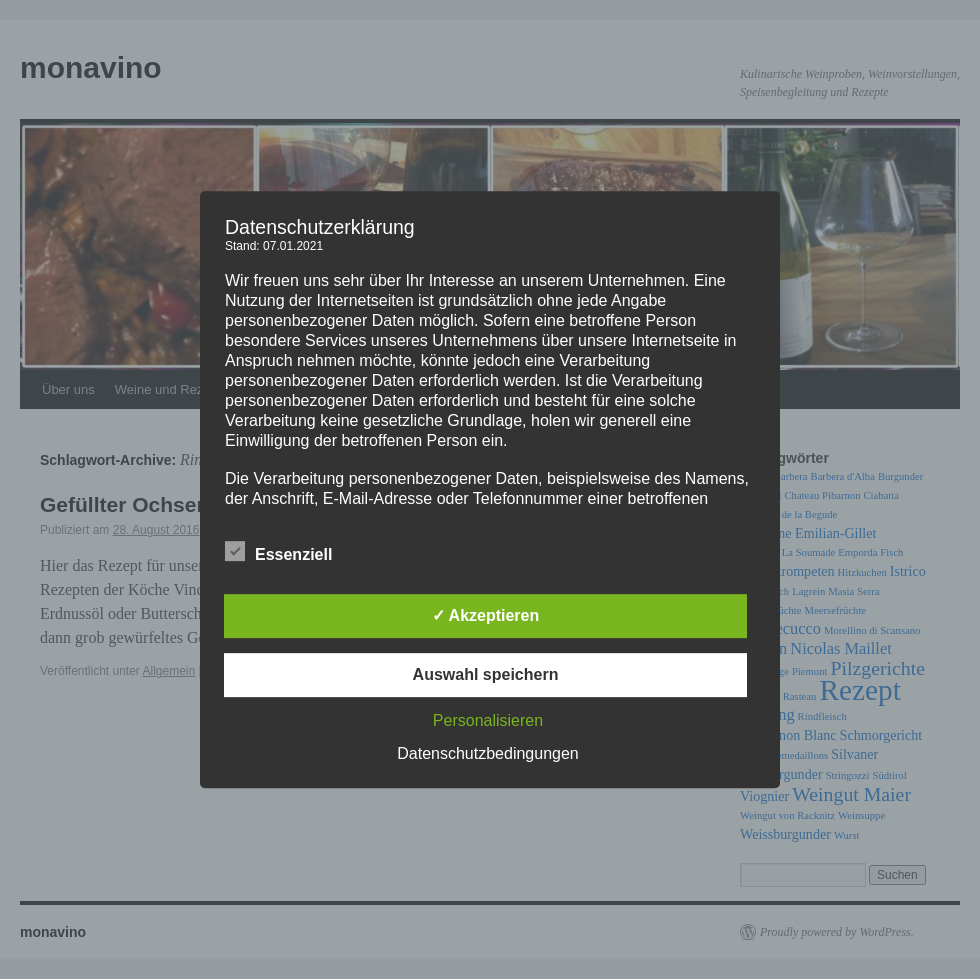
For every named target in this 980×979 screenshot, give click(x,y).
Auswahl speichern (486, 674)
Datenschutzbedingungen (487, 753)
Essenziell (278, 552)
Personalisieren (488, 720)
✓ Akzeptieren (486, 615)
